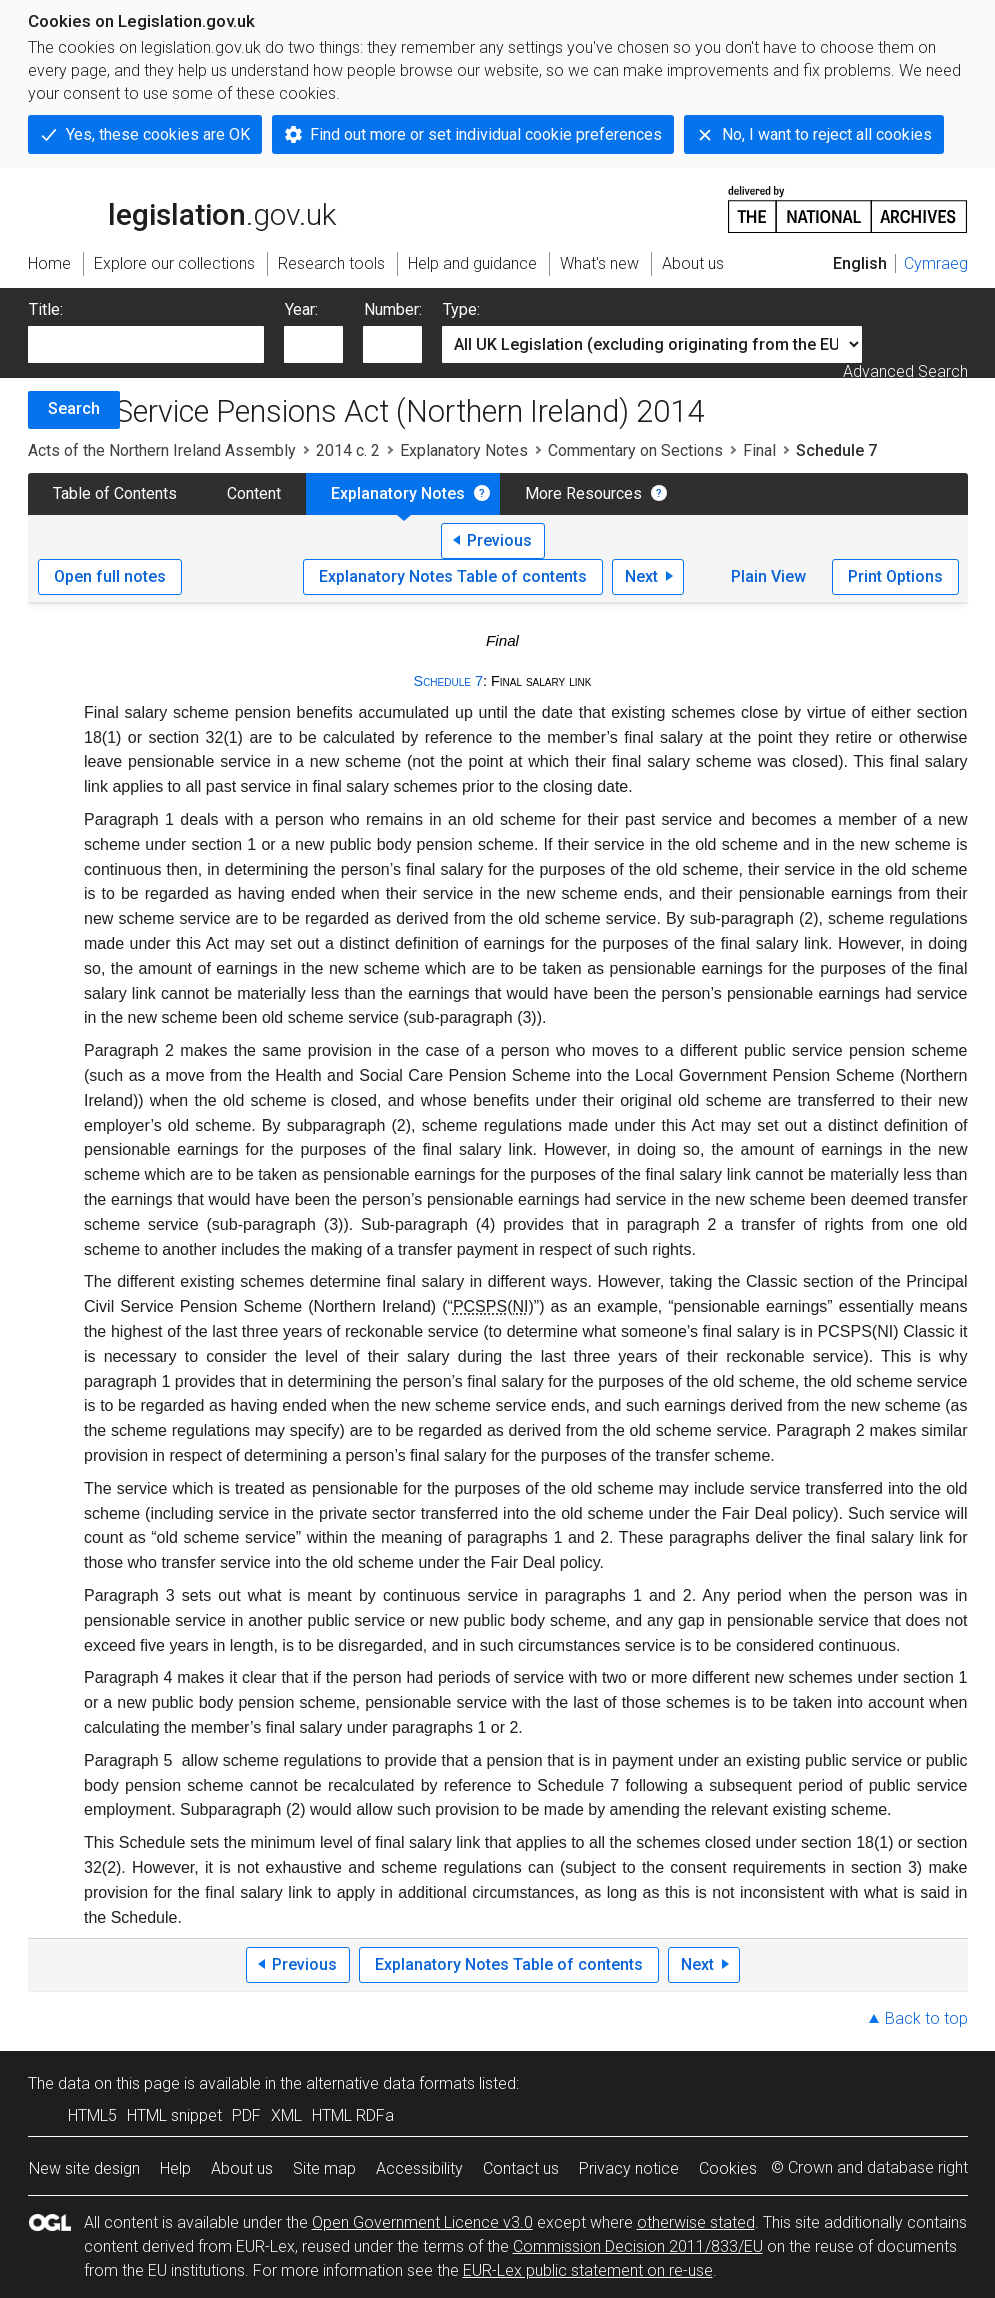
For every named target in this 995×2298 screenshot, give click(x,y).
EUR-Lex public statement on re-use (588, 2270)
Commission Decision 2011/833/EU (638, 2246)
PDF (246, 2115)
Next (641, 576)
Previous (499, 540)
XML (286, 2115)
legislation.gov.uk (182, 208)
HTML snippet (174, 2115)
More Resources (583, 493)
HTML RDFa (353, 2115)
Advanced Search (905, 371)
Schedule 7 (448, 681)
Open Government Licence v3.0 (422, 2222)
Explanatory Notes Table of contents (453, 576)
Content (254, 493)
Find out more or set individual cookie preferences (486, 134)
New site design (84, 2168)
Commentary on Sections (635, 450)
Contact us (521, 2168)
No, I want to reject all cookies (827, 134)
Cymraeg (936, 263)
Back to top (926, 2018)
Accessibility (419, 2168)
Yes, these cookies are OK (158, 134)
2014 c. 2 (348, 450)
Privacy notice (629, 2168)
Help (175, 2168)
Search (74, 408)
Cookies (728, 2168)
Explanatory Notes (464, 450)
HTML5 (92, 2115)
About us (242, 2168)
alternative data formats (390, 2083)
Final (759, 450)
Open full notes (110, 576)
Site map (324, 2168)
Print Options (895, 576)
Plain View (768, 576)
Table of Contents (115, 493)
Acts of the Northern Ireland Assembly (162, 450)
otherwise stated (696, 2222)
